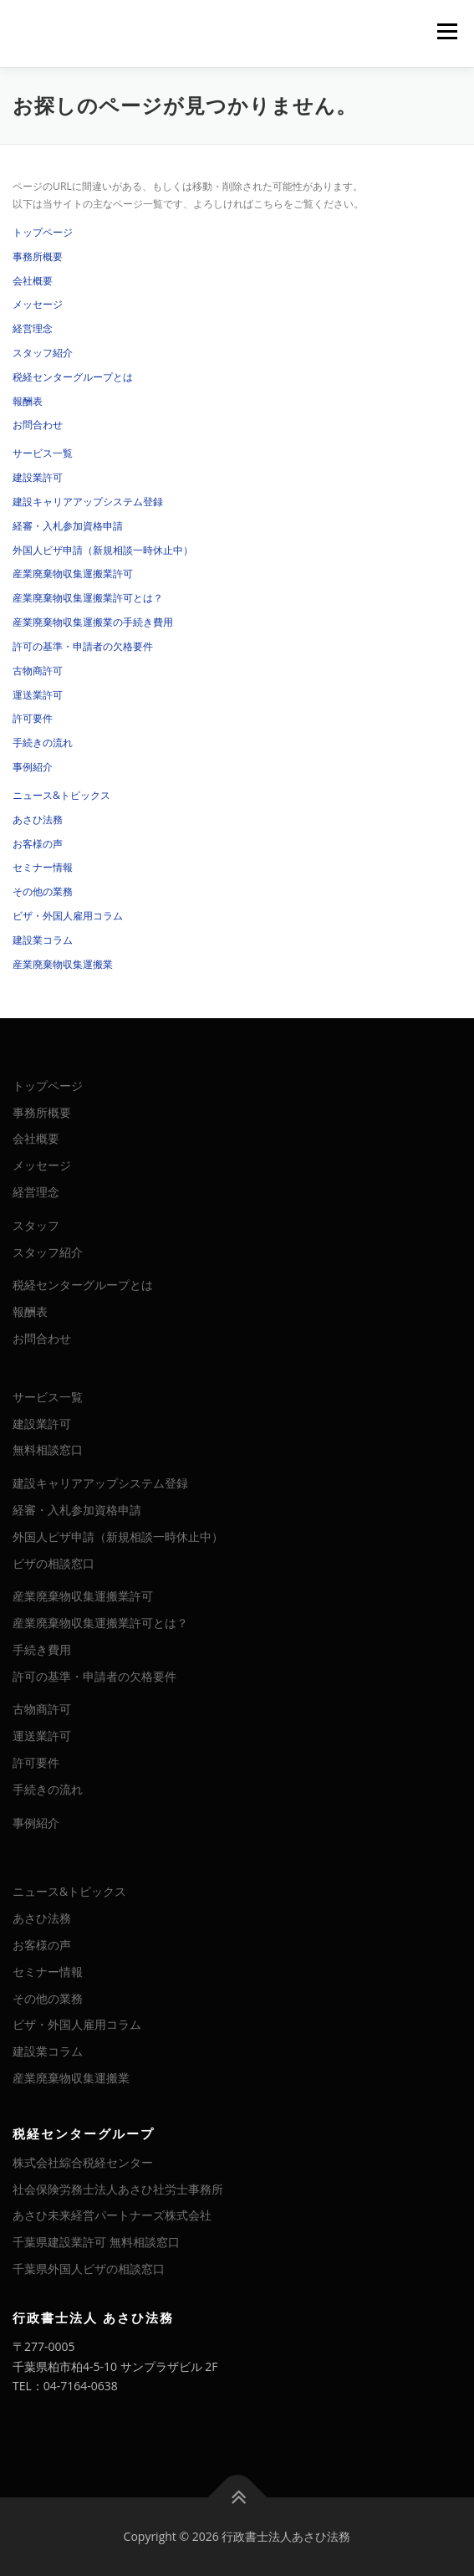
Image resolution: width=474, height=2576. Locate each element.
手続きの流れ (43, 742)
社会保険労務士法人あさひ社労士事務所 (118, 2189)
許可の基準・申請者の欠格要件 (83, 646)
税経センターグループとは (73, 377)
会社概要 (33, 281)
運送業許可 (38, 695)
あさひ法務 (38, 819)
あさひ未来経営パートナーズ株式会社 (112, 2215)
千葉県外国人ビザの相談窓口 (89, 2268)
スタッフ (36, 1225)
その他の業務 (43, 891)
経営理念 (33, 328)
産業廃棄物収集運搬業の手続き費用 (93, 622)
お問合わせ (38, 424)
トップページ (43, 232)
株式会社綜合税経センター (83, 2162)
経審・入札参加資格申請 (68, 526)
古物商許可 (38, 670)
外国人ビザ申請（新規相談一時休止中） (103, 550)
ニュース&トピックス (61, 795)
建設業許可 (38, 477)
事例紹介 (33, 767)
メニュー (446, 31)
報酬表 (28, 401)
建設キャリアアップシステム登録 (88, 501)
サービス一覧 (43, 453)
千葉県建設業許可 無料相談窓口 (96, 2242)
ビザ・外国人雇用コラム (68, 916)
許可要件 (33, 718)
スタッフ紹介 (43, 353)
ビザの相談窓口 (53, 1563)
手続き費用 (42, 1649)
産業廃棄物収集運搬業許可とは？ (88, 598)
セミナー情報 (43, 867)
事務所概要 (38, 256)
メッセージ (38, 304)
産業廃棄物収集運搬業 (63, 964)
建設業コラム (43, 940)
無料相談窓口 (48, 1449)
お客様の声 (38, 844)
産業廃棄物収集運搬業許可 (73, 573)
